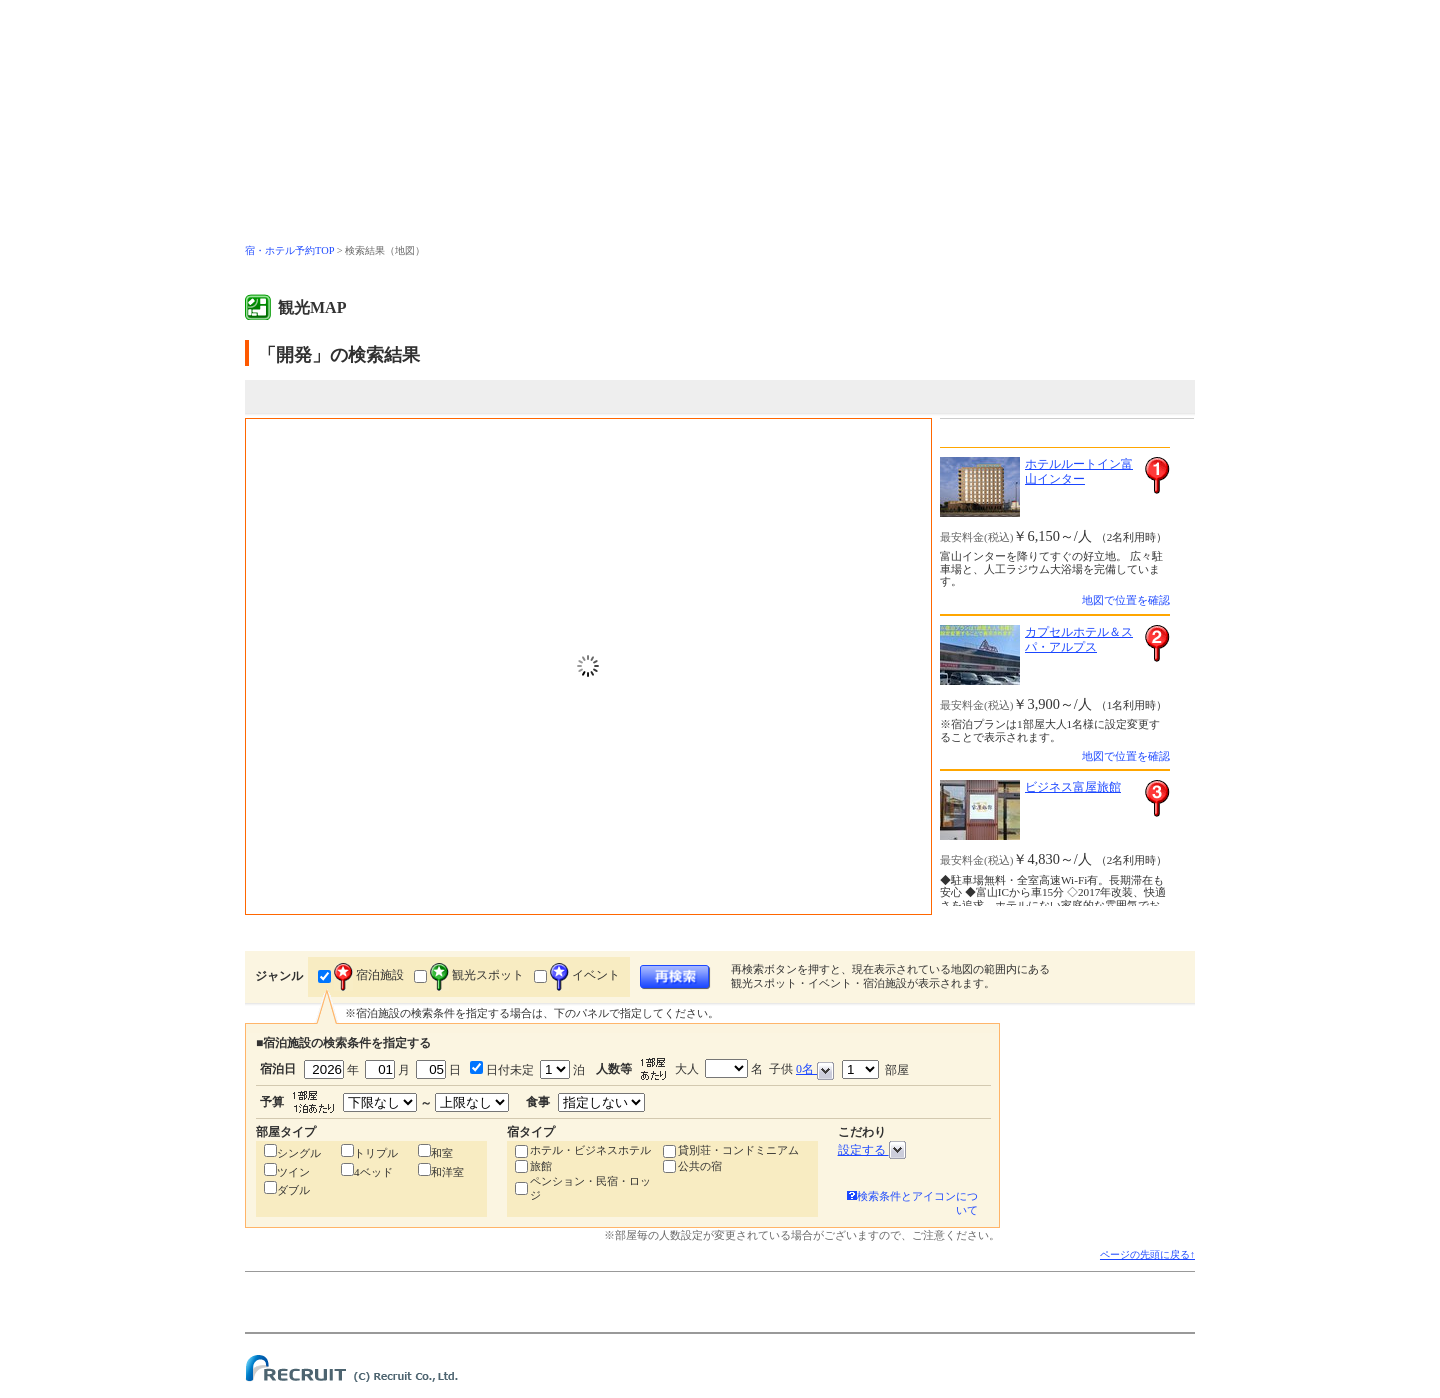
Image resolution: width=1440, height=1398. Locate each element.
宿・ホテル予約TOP (289, 250)
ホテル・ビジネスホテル (590, 1150)
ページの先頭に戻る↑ (1147, 1254)
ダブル (293, 1190)
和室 (442, 1153)
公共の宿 (700, 1166)
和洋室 (447, 1172)
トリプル (376, 1153)
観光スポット (477, 975)
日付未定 (508, 1070)
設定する (872, 1150)
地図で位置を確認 (1126, 600)
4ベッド (373, 1172)
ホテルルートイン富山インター (1079, 472)
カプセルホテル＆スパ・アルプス (1079, 640)
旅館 (541, 1166)
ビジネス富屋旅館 (1073, 787)
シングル (299, 1153)
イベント (585, 975)
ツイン (293, 1172)
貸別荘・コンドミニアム (738, 1150)
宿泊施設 (369, 975)
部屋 (875, 1069)
